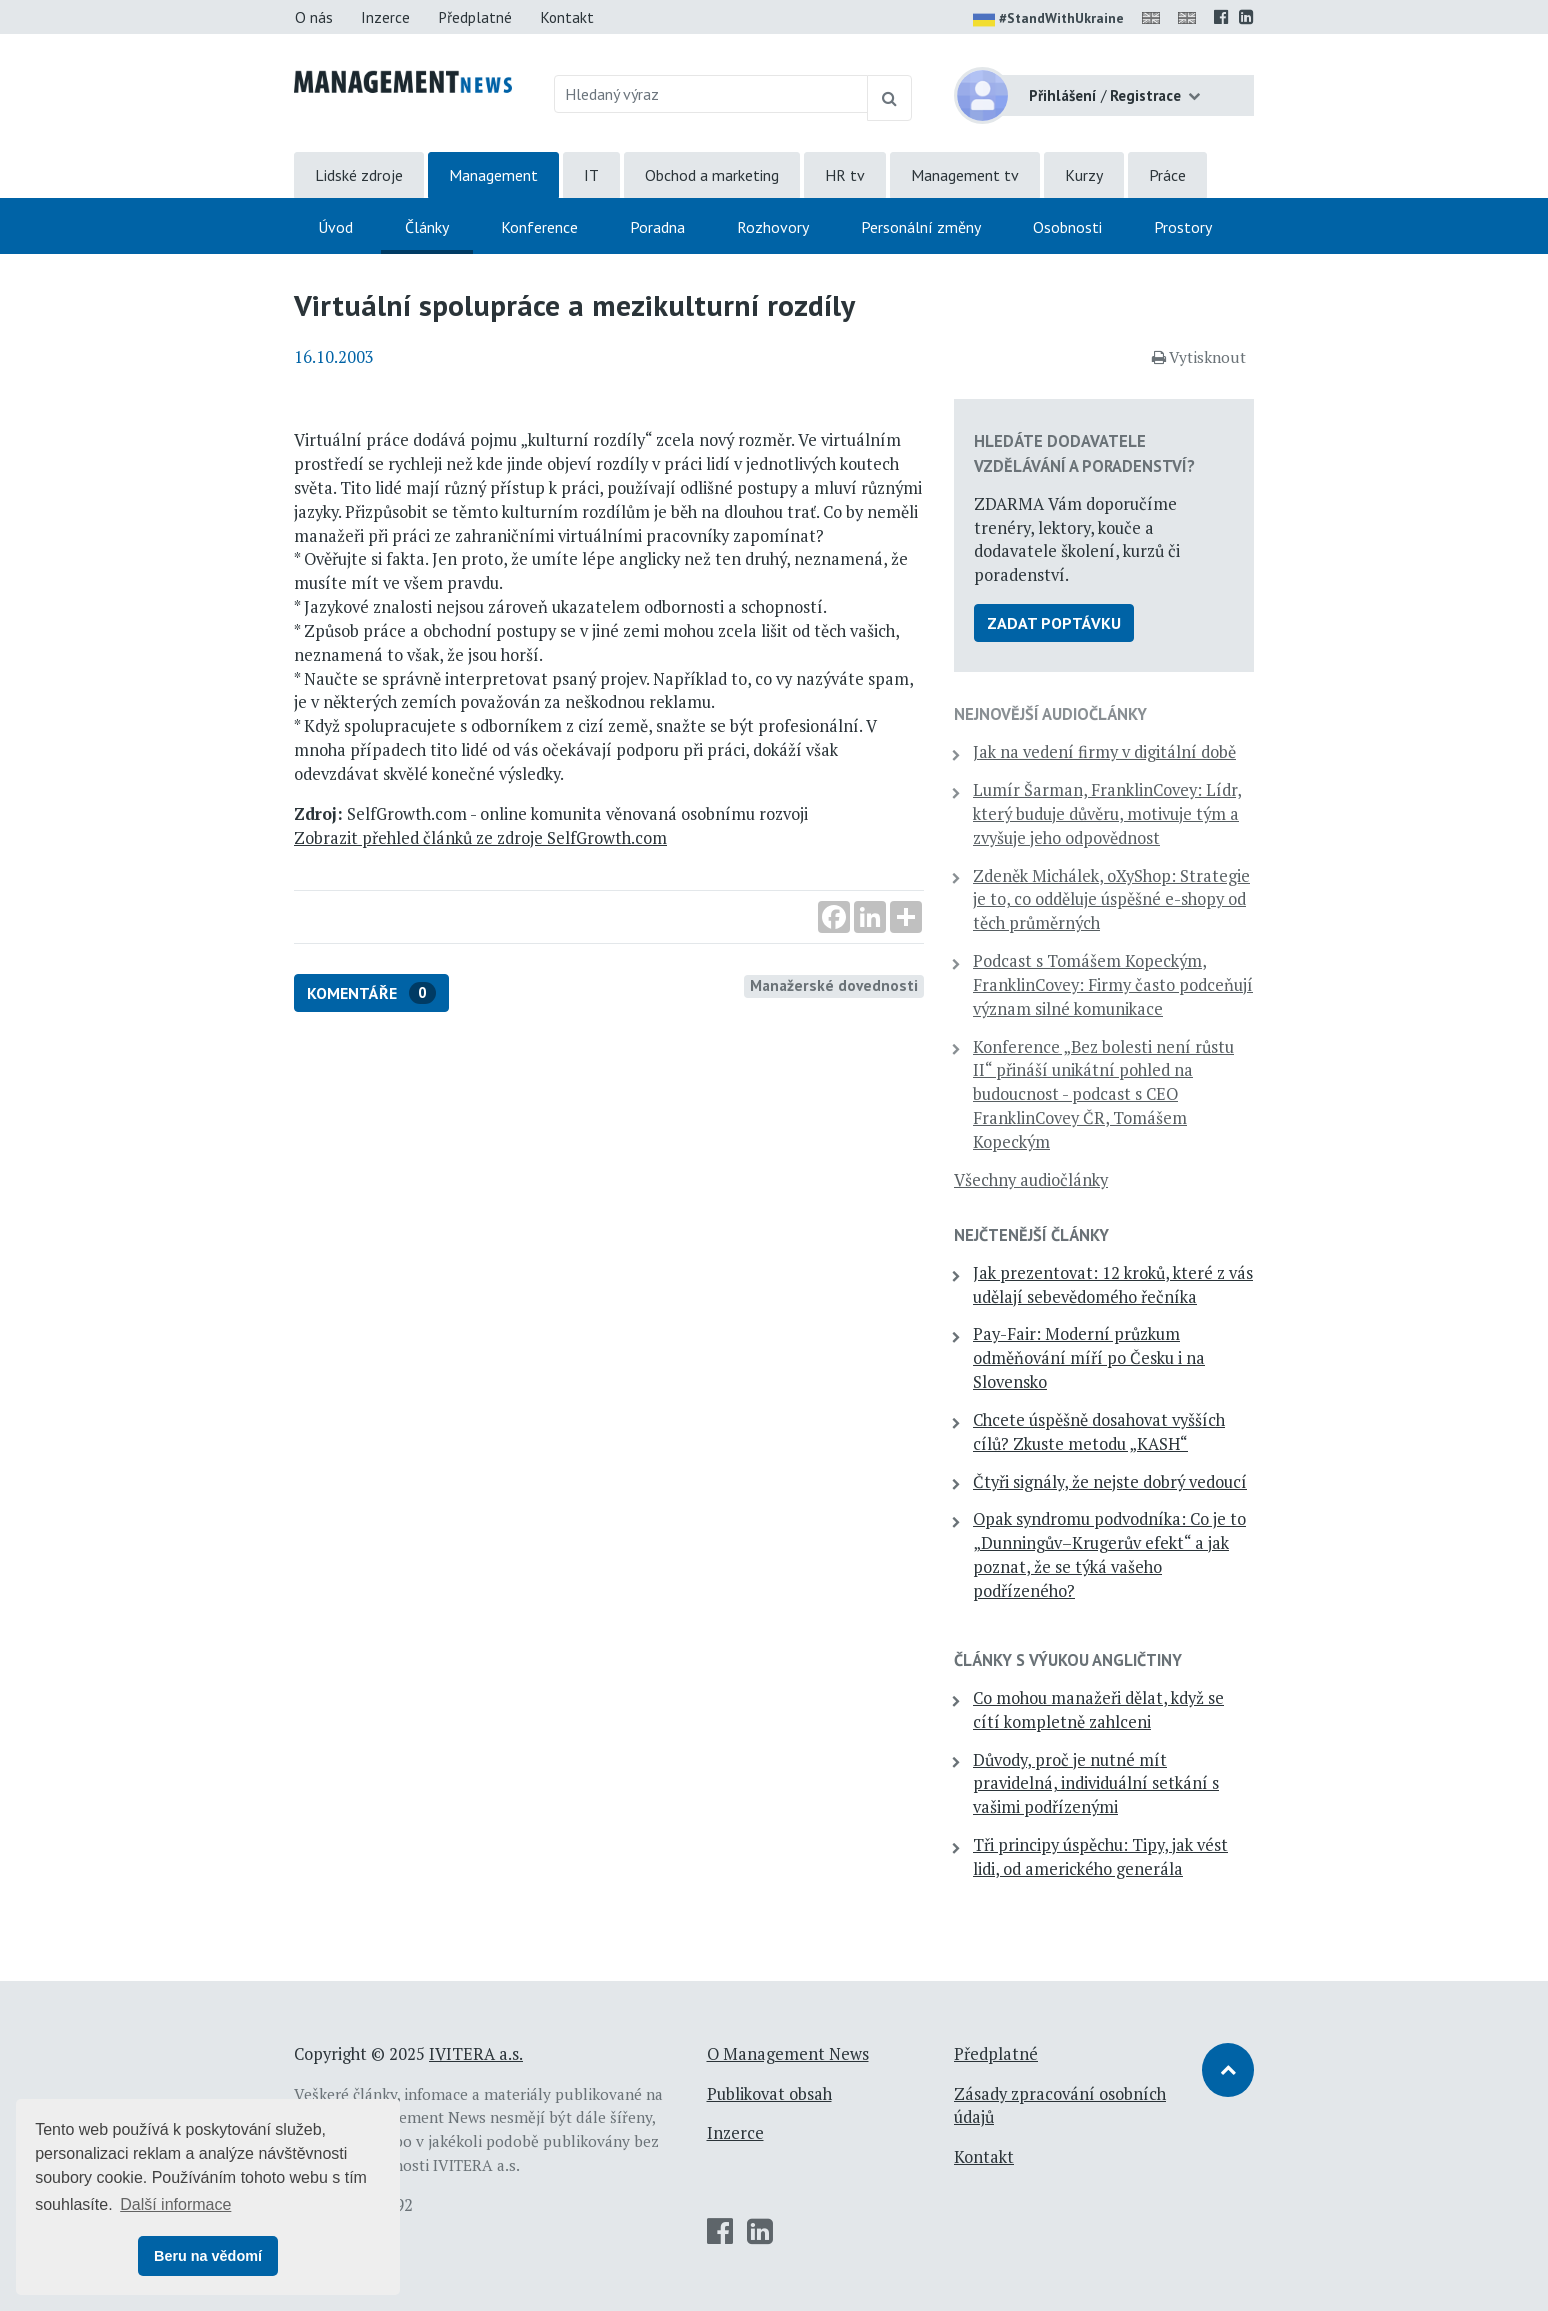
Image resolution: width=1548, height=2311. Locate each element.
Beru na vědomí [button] (208, 2256)
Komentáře (371, 993)
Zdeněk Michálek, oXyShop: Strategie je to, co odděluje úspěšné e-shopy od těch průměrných (1111, 900)
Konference (539, 227)
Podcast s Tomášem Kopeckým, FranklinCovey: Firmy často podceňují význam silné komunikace (1113, 985)
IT (591, 175)
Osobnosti (1067, 227)
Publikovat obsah (769, 2094)
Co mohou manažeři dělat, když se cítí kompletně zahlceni (1098, 1710)
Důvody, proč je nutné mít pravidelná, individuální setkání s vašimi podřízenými (1096, 1784)
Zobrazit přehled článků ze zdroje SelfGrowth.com (480, 838)
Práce (1167, 175)
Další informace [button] (175, 2204)
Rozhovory (773, 227)
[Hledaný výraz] (711, 94)
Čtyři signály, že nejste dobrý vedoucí (1110, 1482)
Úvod (335, 227)
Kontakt (567, 17)
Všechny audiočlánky (1031, 1180)
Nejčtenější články (1031, 1235)
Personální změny (921, 227)
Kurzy (1084, 175)
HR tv (845, 175)
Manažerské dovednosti (834, 985)
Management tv (965, 175)
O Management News (788, 2054)
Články (427, 227)
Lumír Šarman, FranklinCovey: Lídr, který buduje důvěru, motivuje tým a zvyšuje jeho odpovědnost (1107, 814)
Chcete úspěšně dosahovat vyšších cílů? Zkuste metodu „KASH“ (1099, 1432)
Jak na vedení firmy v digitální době (1104, 752)
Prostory (1183, 227)
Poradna (657, 227)
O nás (314, 17)
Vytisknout (1199, 357)
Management (493, 175)
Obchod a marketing (712, 175)
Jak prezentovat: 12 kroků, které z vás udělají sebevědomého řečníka (1113, 1285)
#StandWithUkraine (1048, 20)
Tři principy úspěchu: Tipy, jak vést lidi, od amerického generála (1100, 1857)
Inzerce (385, 17)
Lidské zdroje (359, 175)
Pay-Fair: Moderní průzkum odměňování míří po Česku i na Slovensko (1089, 1358)
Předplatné (475, 17)
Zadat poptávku (1054, 623)
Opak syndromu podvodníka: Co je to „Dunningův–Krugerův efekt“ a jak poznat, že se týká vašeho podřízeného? (1109, 1554)
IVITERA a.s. (476, 2054)
